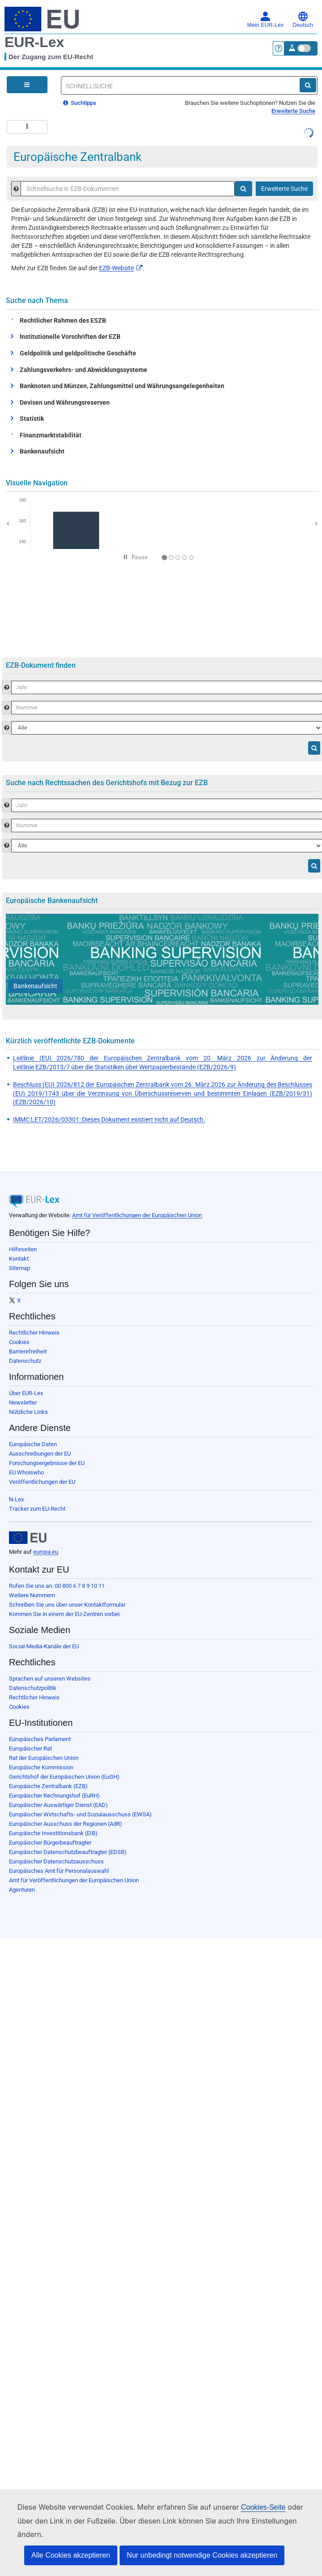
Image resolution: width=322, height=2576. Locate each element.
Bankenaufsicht (42, 451)
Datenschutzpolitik (32, 1688)
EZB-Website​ (120, 268)
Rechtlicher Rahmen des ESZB (61, 320)
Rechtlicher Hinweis (34, 1332)
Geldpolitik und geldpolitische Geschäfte (78, 353)
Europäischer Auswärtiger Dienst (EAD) (58, 1805)
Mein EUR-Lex (265, 20)
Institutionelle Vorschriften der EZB (70, 336)
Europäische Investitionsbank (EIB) (53, 1833)
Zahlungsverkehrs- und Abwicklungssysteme (83, 369)
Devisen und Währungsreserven (65, 402)
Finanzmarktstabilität (49, 435)
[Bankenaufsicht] (35, 986)
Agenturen (22, 1889)
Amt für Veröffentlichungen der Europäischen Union (137, 1215)
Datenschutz (25, 1360)
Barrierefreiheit (28, 1351)
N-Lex (16, 1499)
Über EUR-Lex (26, 1393)
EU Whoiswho (26, 1472)
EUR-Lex (34, 42)
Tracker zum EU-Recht (37, 1508)
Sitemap (19, 1268)
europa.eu (45, 1551)
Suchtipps (79, 102)
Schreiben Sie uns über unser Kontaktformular (67, 1604)
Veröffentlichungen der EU (42, 1481)
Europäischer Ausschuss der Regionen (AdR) (65, 1823)
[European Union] (28, 1537)
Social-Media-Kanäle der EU (44, 1646)
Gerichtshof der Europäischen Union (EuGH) (64, 1776)
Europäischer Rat (30, 1748)
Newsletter (23, 1402)
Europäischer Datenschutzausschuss (56, 1861)
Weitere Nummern (32, 1595)
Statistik (32, 418)
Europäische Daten (33, 1444)
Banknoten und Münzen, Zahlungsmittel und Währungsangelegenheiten (122, 385)
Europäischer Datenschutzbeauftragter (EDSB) (68, 1852)
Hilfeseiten (23, 1249)
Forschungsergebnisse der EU (47, 1463)
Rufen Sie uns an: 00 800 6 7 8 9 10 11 (57, 1585)
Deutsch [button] (302, 20)
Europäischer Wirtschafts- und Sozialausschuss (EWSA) (80, 1814)
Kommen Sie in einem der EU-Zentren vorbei (64, 1614)
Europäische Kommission (41, 1767)
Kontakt (19, 1258)
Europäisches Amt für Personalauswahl (59, 1870)
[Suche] (308, 85)
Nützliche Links (28, 1412)
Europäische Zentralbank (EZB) (48, 1786)
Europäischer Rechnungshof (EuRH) (54, 1795)
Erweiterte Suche (293, 111)
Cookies (19, 1342)
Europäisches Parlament (40, 1739)
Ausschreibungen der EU (40, 1453)
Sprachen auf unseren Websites (49, 1678)
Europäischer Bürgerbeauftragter (50, 1842)
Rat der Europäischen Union (43, 1758)
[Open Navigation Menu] (27, 84)
